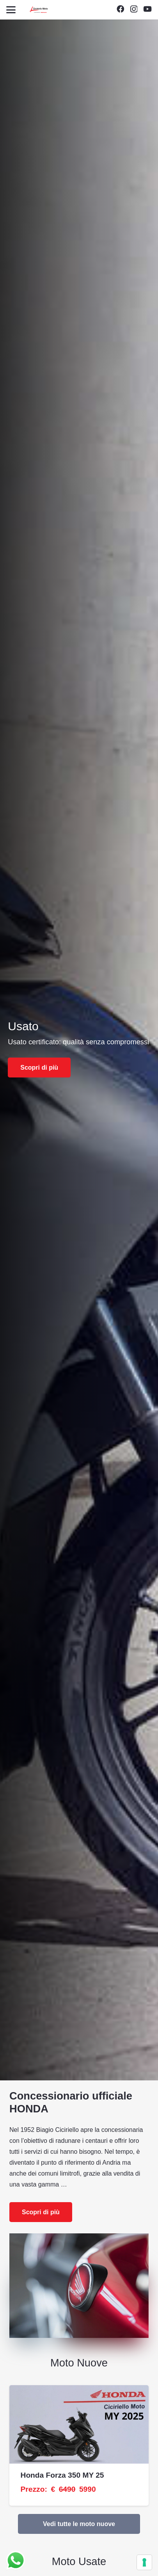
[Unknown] (38, 10)
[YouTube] (147, 8)
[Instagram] (133, 9)
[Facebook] (120, 8)
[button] (11, 9)
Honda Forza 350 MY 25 (62, 2475)
